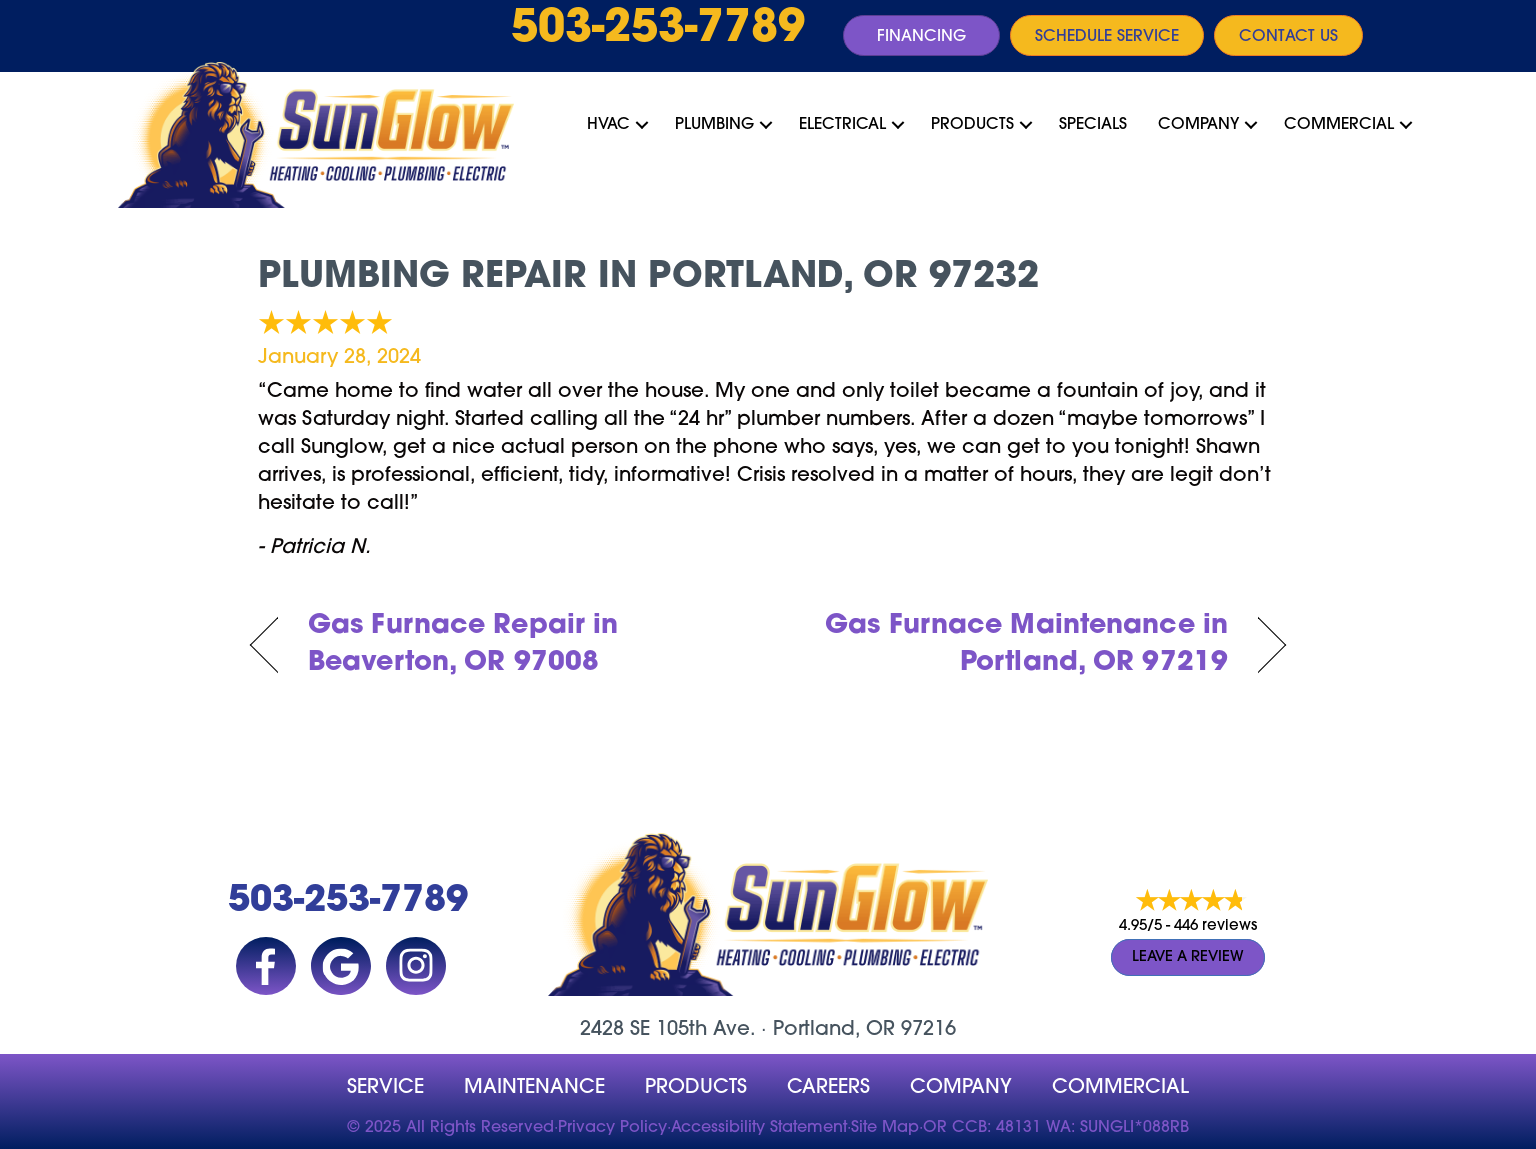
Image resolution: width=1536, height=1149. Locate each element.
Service (385, 1088)
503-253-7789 (658, 30)
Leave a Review (1188, 957)
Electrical (842, 125)
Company (1198, 125)
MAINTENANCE (534, 1088)
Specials (1093, 125)
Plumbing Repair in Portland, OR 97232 (648, 278)
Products (972, 125)
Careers (828, 1088)
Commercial (1339, 125)
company (961, 1088)
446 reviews (1215, 926)
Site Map (885, 1128)
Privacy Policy (612, 1128)
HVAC (608, 125)
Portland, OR (834, 1030)
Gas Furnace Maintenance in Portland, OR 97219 (1013, 645)
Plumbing (714, 125)
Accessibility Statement (759, 1128)
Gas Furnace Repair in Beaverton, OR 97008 (463, 645)
